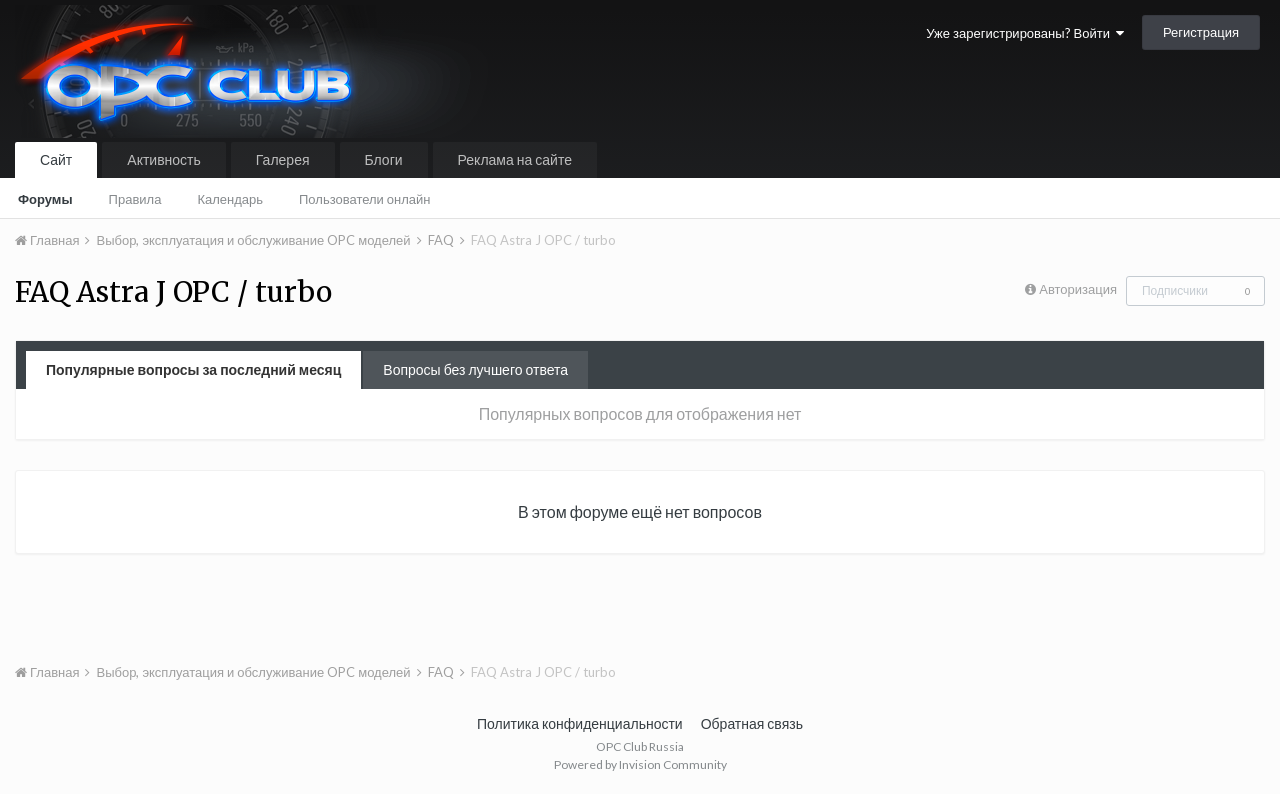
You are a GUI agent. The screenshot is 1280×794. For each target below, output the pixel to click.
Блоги (384, 159)
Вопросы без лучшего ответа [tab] (475, 369)
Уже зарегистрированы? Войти (1025, 33)
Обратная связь (752, 723)
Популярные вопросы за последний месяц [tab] (193, 369)
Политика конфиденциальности (580, 723)
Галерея (283, 159)
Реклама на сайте (515, 159)
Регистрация (1201, 32)
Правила (135, 199)
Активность (164, 159)
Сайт (56, 159)
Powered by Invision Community (640, 764)
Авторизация (1078, 289)
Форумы (45, 199)
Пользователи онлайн (365, 199)
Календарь (230, 199)
